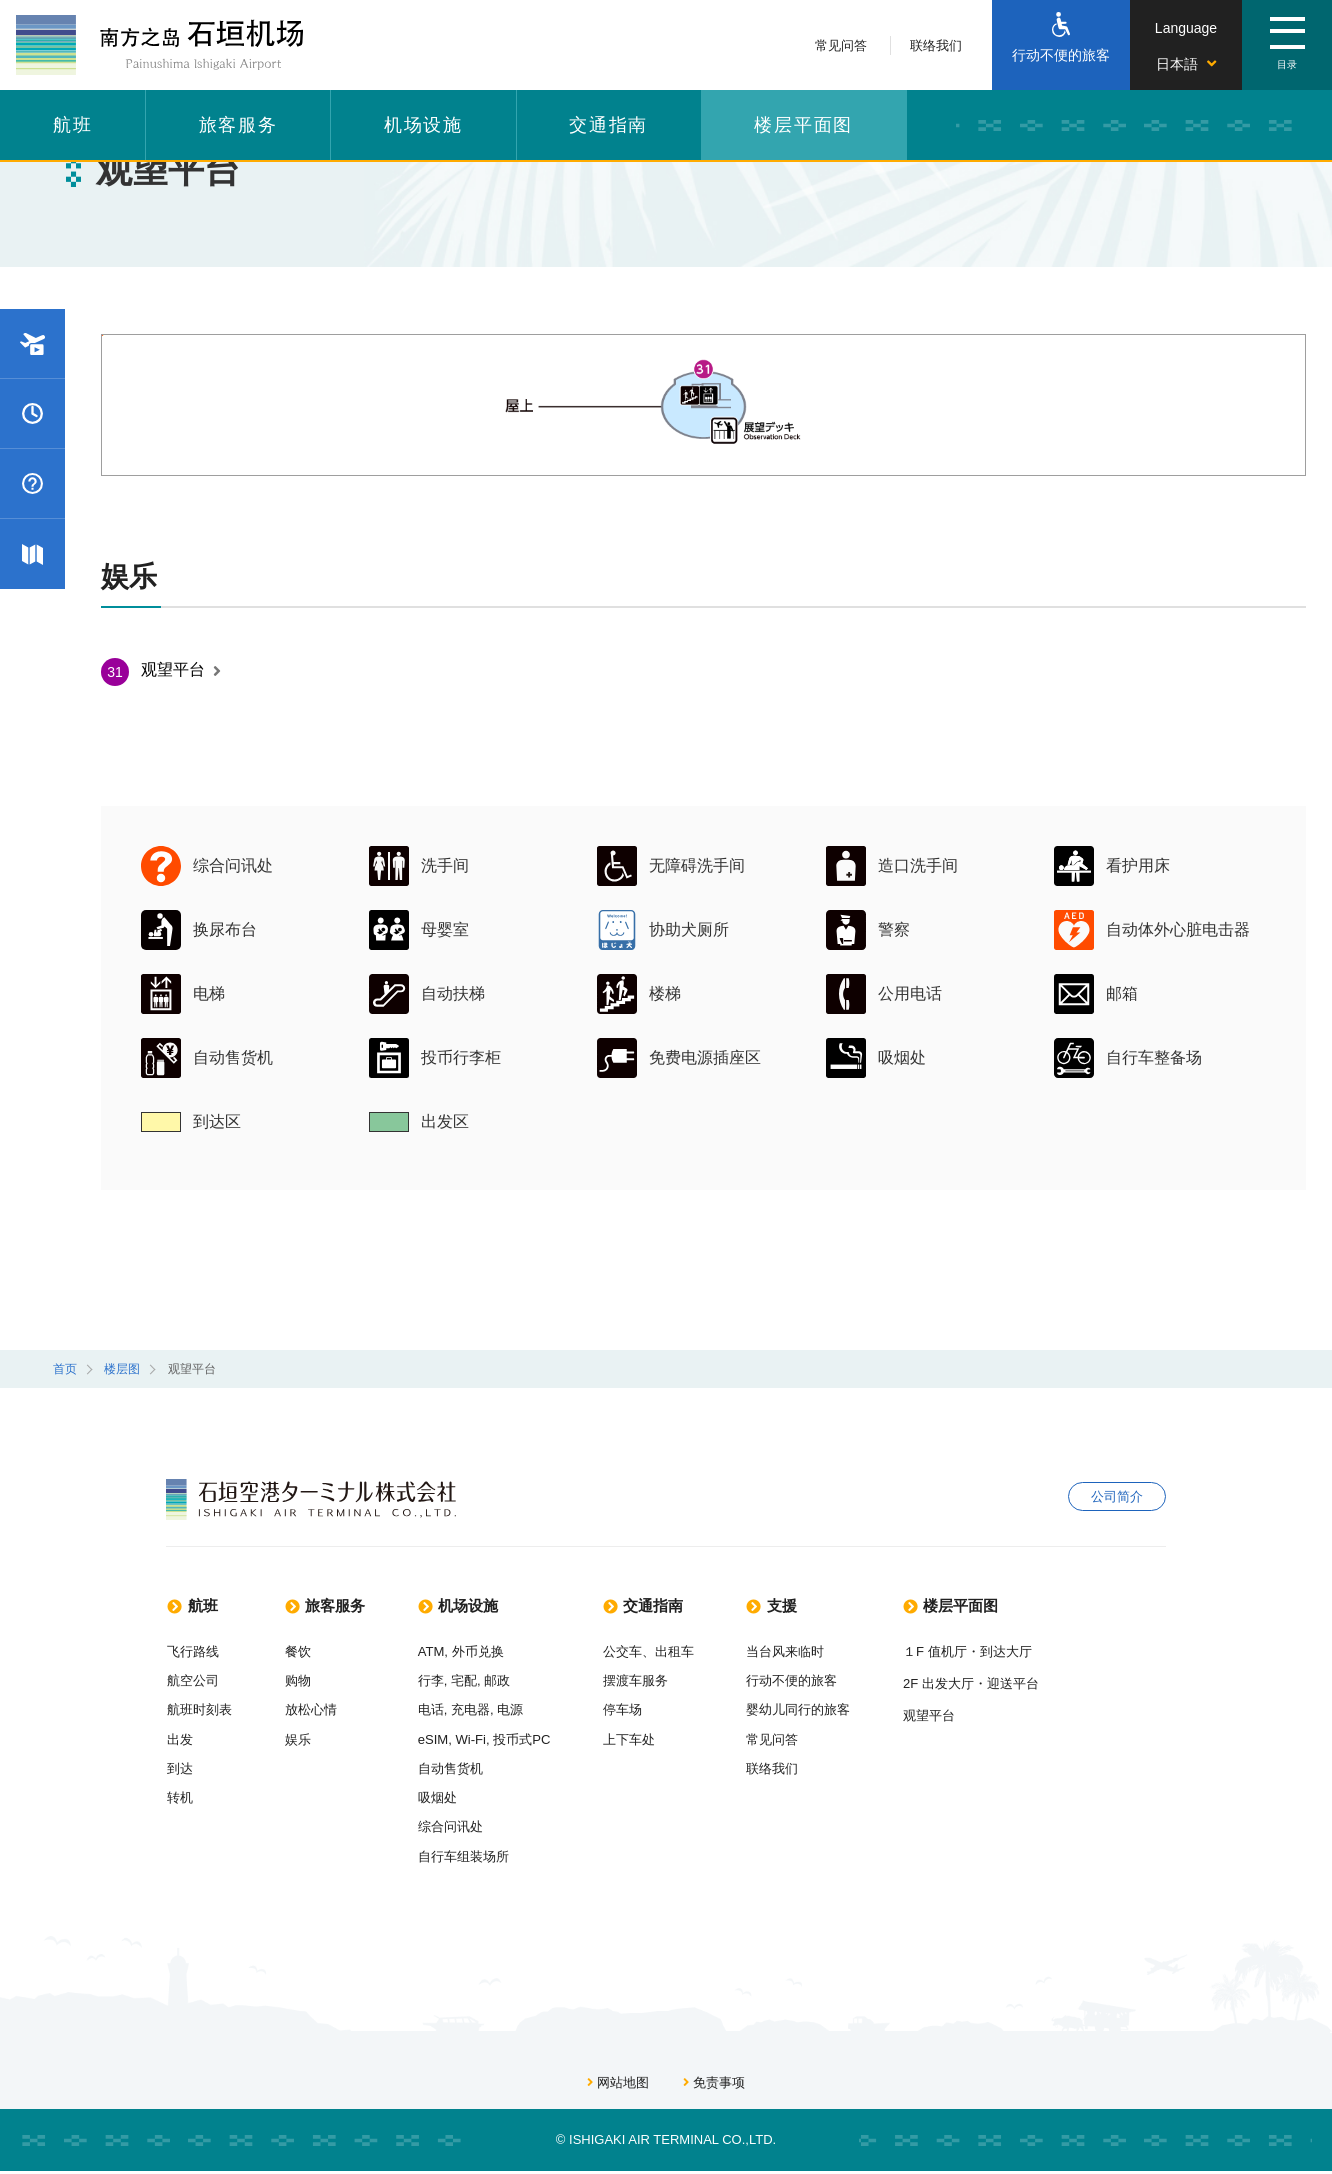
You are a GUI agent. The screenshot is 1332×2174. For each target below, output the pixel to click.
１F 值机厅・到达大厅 (978, 1651)
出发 (180, 1740)
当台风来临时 (797, 1651)
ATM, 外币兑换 (470, 1651)
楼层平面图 (803, 125)
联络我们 (936, 45)
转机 (180, 1799)
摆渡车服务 (646, 1680)
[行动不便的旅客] (1061, 45)
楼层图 (122, 1369)
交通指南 (608, 125)
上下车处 (640, 1740)
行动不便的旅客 (803, 1680)
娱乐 (298, 1740)
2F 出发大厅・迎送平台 (982, 1683)
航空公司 (193, 1680)
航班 (73, 125)
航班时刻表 (199, 1710)
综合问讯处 (459, 1828)
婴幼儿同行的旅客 (810, 1710)
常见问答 (841, 45)
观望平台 (181, 669)
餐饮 (298, 1651)
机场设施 (423, 125)
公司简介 (1117, 1498)
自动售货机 (459, 1769)
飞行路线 (193, 1651)
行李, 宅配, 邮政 (473, 1680)
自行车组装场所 (472, 1858)
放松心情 (311, 1710)
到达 (180, 1769)
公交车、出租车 (659, 1651)
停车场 (633, 1710)
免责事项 (714, 2086)
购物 (298, 1680)
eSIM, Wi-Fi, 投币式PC (494, 1740)
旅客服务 (238, 125)
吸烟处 (446, 1799)
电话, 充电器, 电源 (480, 1710)
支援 (786, 1605)
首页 (65, 1369)
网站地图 (618, 2086)
